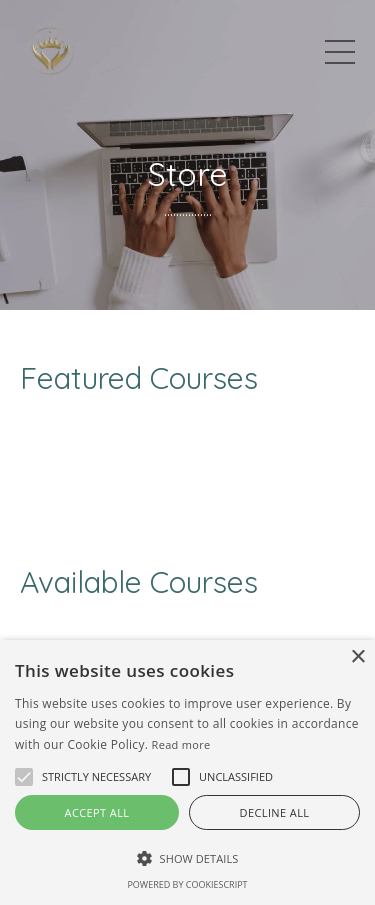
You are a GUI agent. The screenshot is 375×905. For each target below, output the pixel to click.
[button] (96, 777)
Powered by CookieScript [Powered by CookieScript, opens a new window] (187, 884)
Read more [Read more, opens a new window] (181, 744)
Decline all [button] (275, 812)
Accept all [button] (97, 812)
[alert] (187, 772)
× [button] (357, 657)
